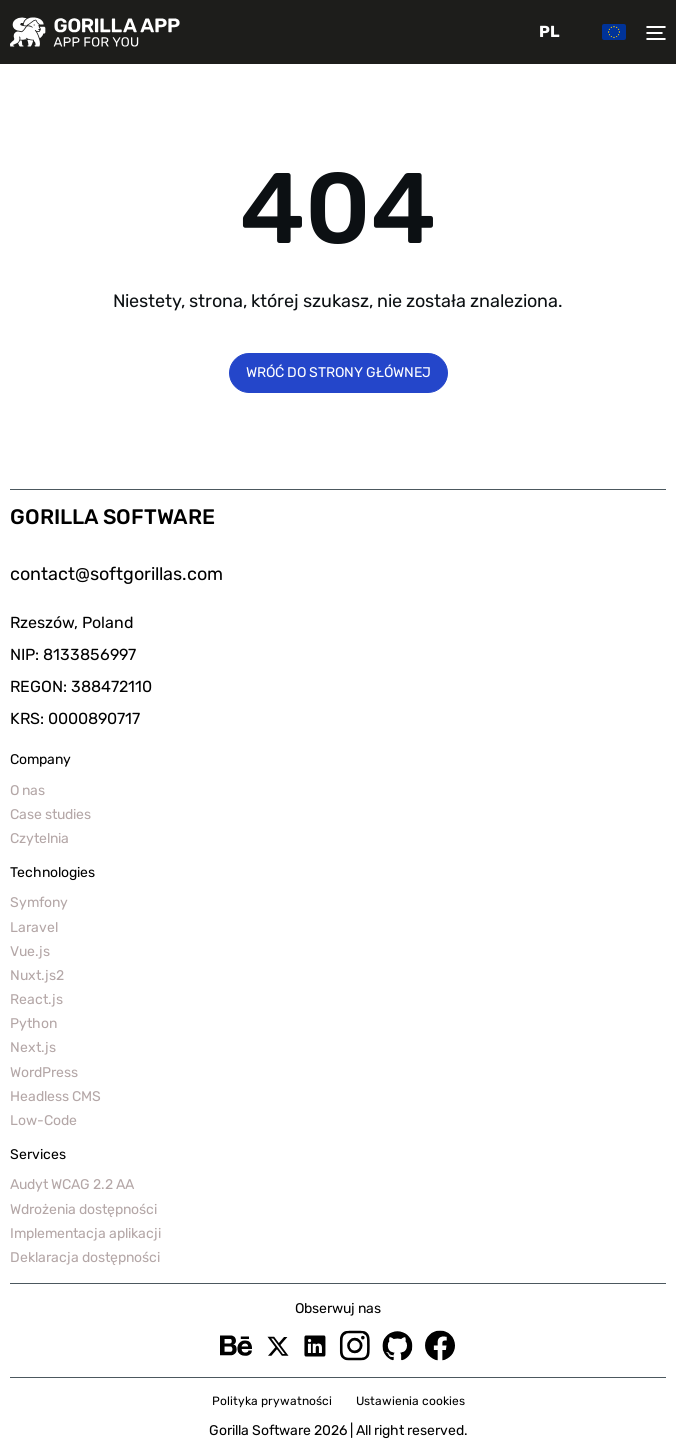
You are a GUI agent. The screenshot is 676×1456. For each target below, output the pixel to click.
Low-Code (43, 1120)
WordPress (44, 1072)
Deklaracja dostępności (85, 1257)
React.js (36, 999)
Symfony (39, 902)
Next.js (33, 1047)
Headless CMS (55, 1096)
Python (33, 1023)
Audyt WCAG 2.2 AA (72, 1184)
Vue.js (30, 951)
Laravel (34, 927)
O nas (27, 790)
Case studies (50, 814)
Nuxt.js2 (37, 975)
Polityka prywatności (272, 1401)
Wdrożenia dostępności (83, 1209)
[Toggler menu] (651, 32)
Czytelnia (39, 838)
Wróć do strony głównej (338, 372)
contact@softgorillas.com (116, 574)
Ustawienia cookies (410, 1401)
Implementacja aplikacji (85, 1233)
